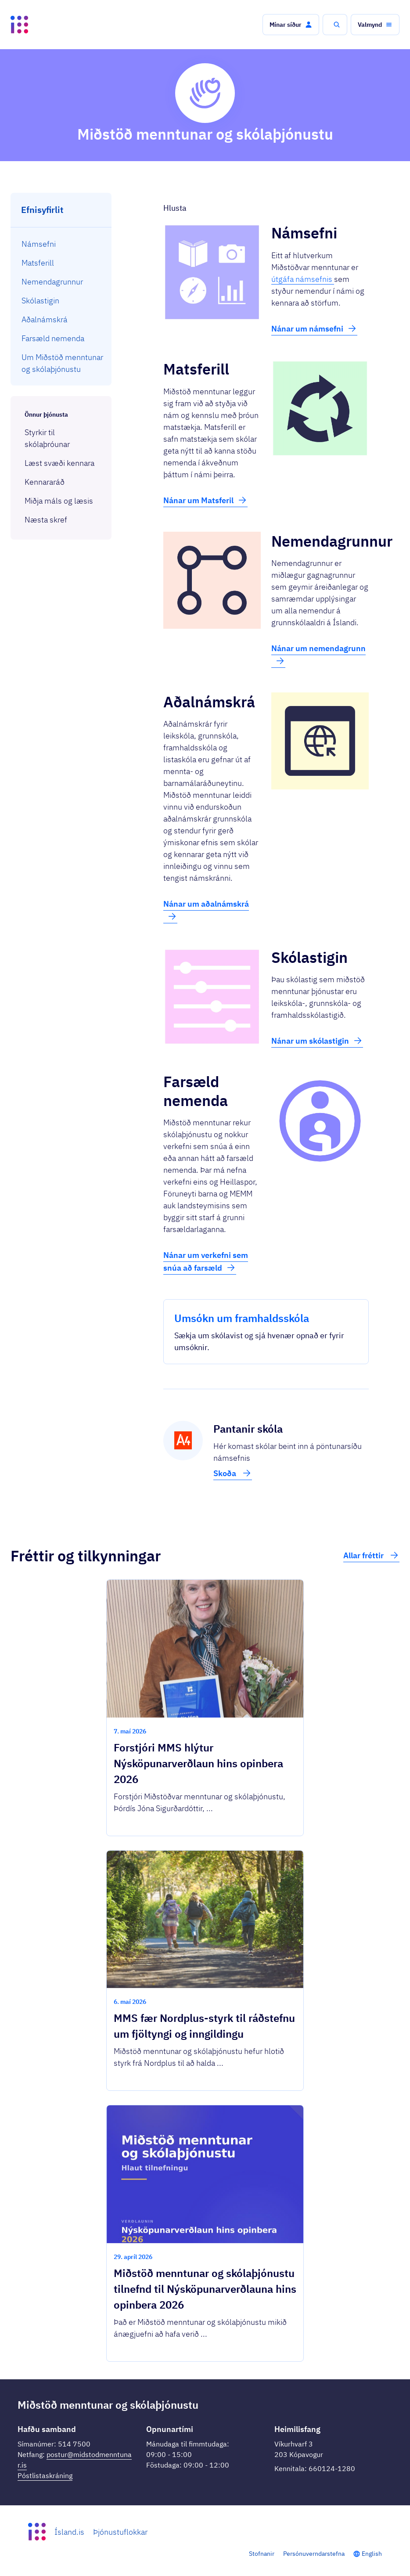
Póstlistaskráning (45, 2475)
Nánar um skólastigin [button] (317, 1040)
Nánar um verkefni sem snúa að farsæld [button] (205, 1261)
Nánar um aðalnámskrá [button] (206, 910)
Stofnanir (261, 2554)
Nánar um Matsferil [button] (205, 500)
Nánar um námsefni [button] (314, 328)
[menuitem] (61, 243)
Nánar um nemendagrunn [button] (318, 654)
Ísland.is (69, 2532)
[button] (291, 24)
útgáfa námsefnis (302, 279)
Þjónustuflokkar (120, 2532)
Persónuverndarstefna (314, 2554)
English (372, 2554)
